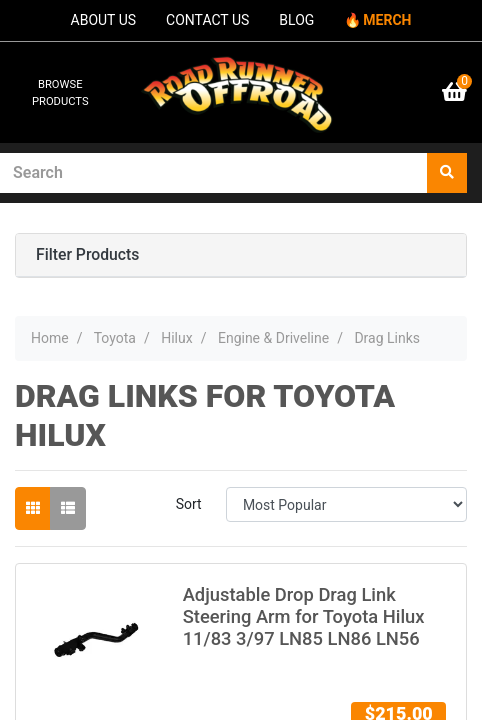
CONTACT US (207, 20)
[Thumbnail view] (33, 508)
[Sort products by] (346, 504)
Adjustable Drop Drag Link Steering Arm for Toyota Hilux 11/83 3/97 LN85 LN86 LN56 (304, 616)
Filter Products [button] (87, 255)
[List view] (68, 508)
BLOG (296, 20)
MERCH (387, 20)
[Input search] (214, 173)
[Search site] (447, 173)
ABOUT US (104, 20)
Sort (189, 504)
